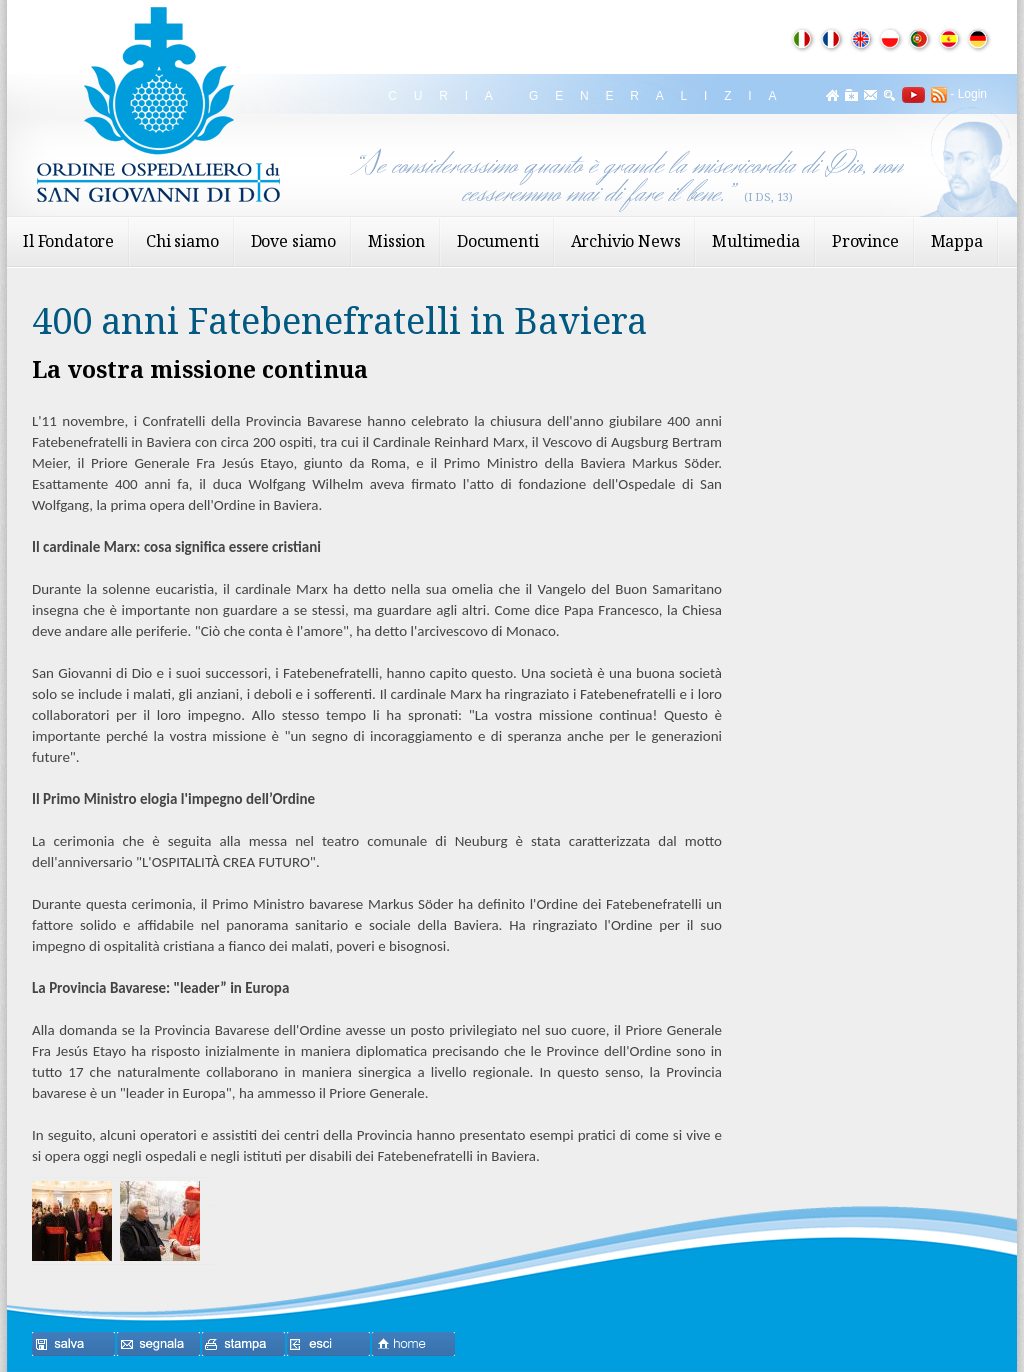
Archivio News (626, 241)
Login (972, 94)
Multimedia (755, 241)
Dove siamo (293, 241)
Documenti (498, 241)
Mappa (957, 241)
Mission (396, 241)
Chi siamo (182, 241)
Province (865, 241)
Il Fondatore (68, 241)
